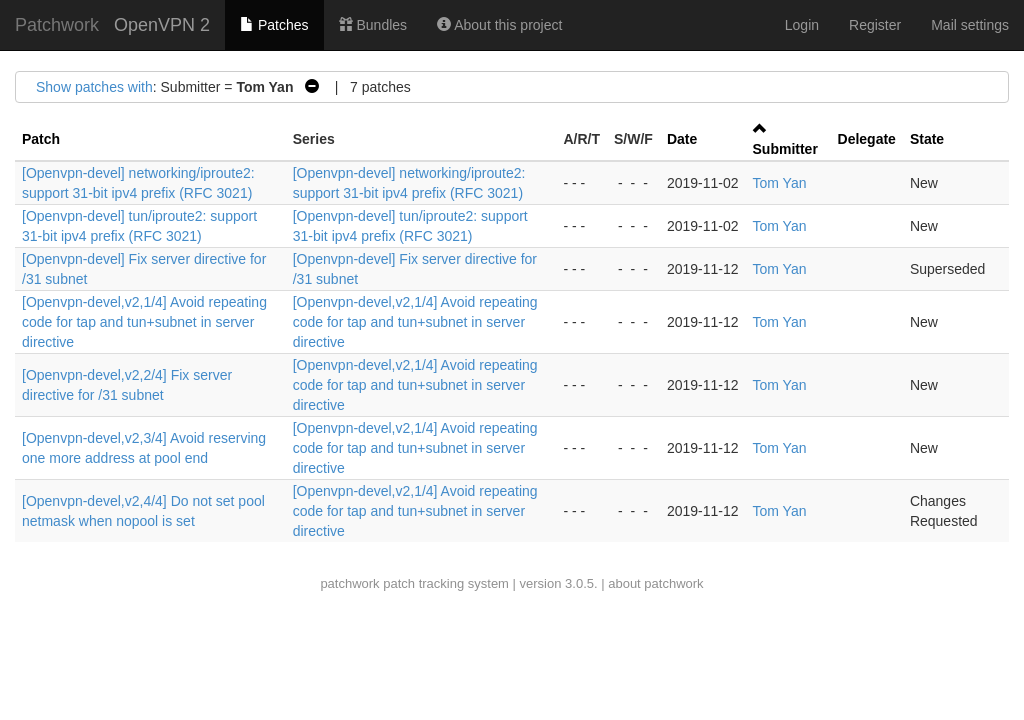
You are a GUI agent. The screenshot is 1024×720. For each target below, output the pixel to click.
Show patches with (94, 87)
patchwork (349, 583)
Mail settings (970, 25)
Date (682, 139)
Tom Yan (780, 183)
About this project (499, 25)
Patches (274, 25)
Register (875, 25)
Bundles (373, 25)
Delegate (867, 139)
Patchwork (57, 25)
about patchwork (655, 583)
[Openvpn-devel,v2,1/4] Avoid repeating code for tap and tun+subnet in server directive (144, 322)
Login (802, 25)
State (927, 139)
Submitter (785, 149)
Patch (41, 139)
